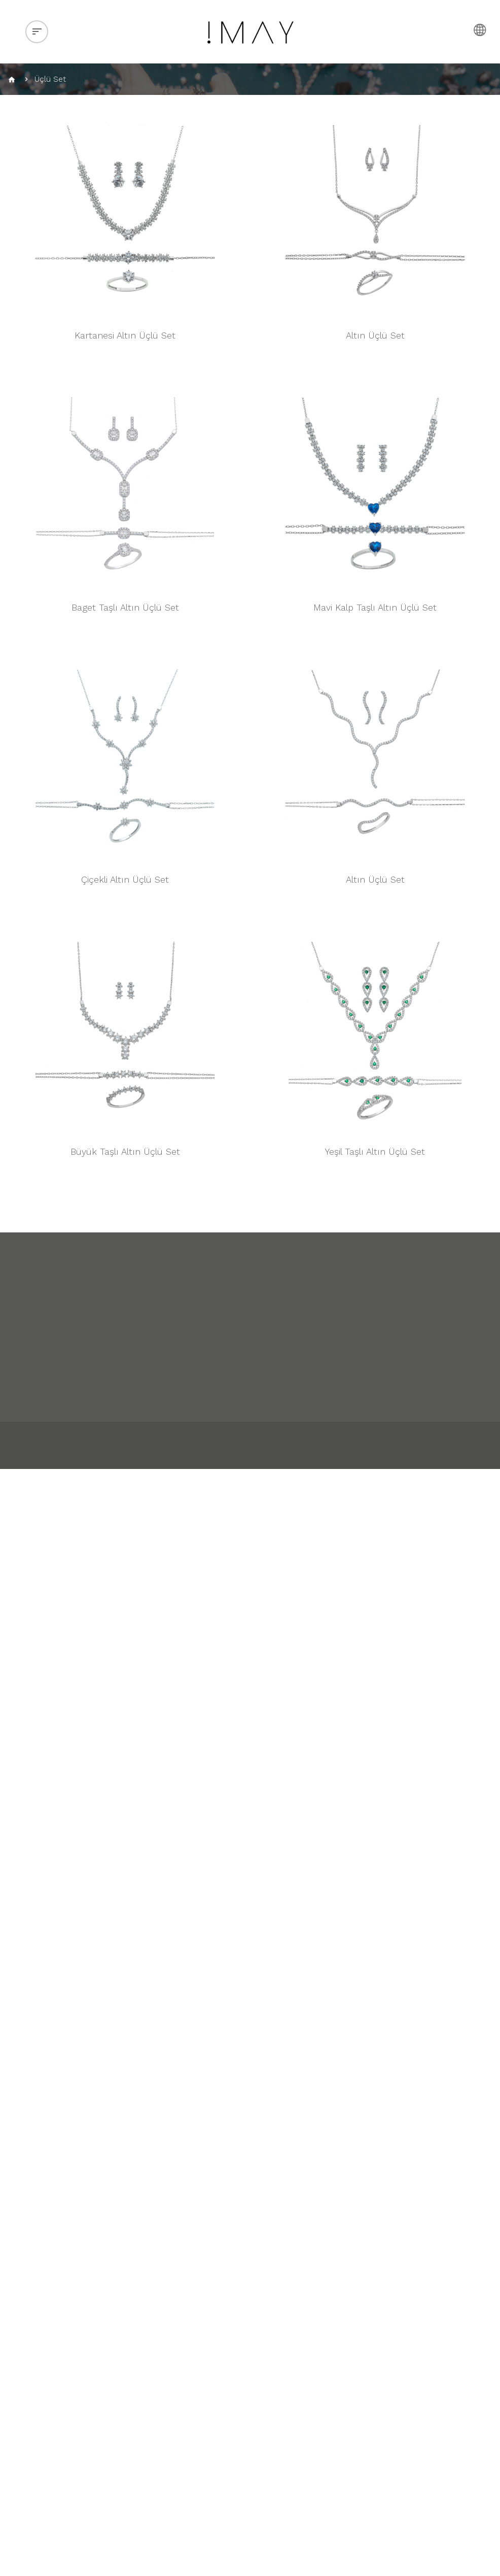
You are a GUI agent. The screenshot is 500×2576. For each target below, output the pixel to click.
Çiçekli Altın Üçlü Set (125, 879)
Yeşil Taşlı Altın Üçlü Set (375, 1151)
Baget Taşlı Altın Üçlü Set (125, 607)
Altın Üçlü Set (375, 335)
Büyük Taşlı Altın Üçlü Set (125, 1151)
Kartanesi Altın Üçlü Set (125, 335)
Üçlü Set (50, 79)
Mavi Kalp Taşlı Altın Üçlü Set (375, 607)
